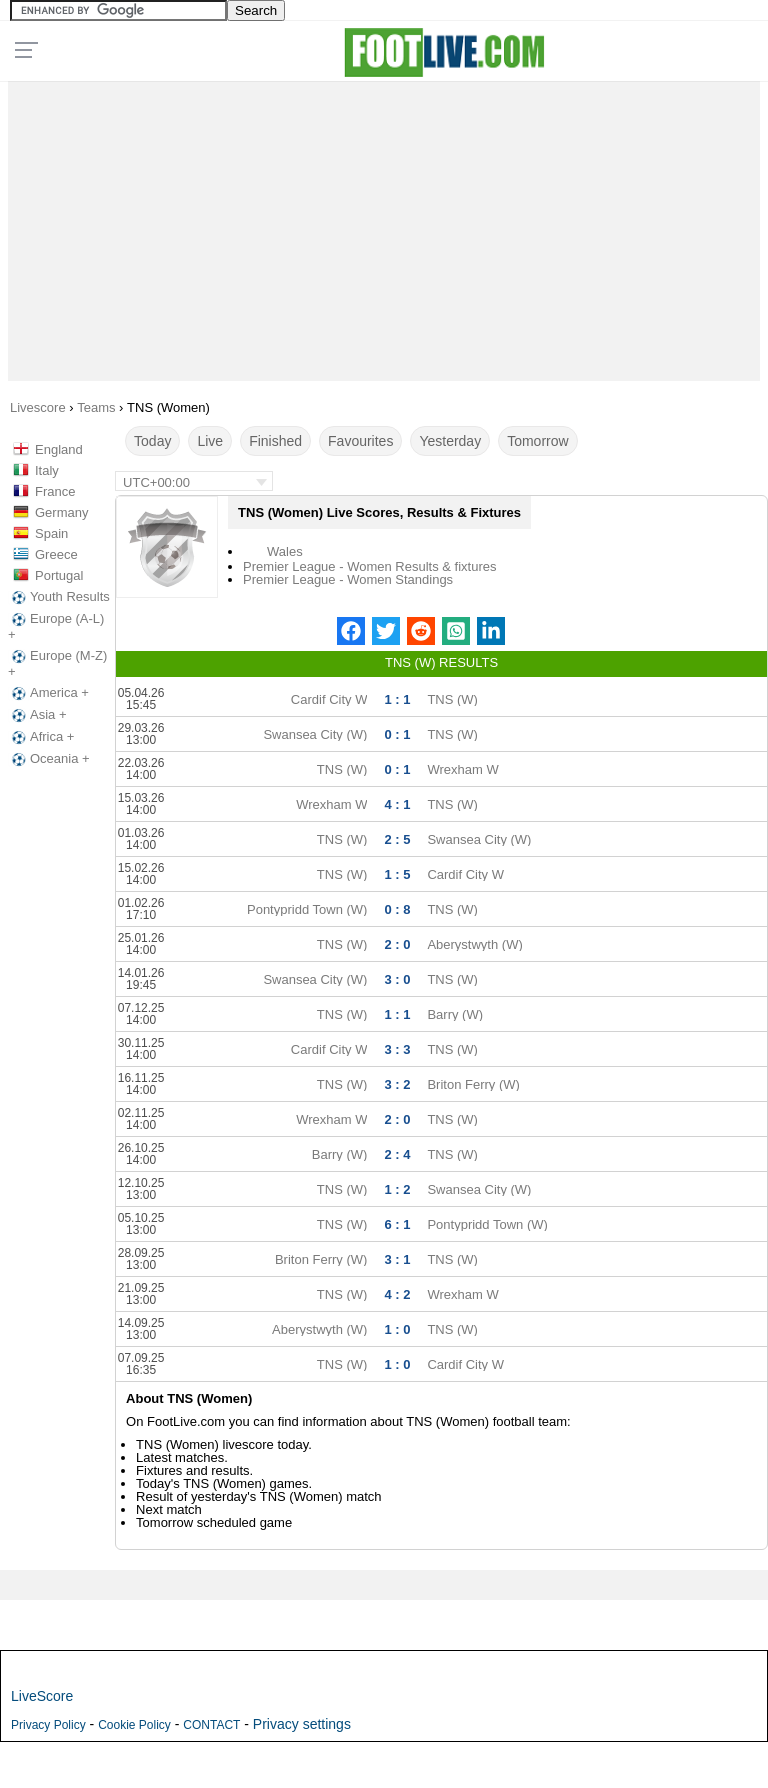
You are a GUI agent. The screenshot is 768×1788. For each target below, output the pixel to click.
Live (210, 441)
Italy (47, 470)
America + (48, 693)
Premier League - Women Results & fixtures (369, 566)
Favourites (360, 441)
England (59, 449)
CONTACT (211, 1725)
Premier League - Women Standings (348, 579)
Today (152, 441)
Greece (56, 554)
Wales (285, 551)
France (55, 491)
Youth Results (59, 597)
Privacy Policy (48, 1725)
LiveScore (42, 1696)
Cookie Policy (134, 1725)
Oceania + (49, 759)
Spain (51, 533)
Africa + (41, 737)
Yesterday (450, 441)
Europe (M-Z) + (57, 663)
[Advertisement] (384, 226)
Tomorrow (537, 441)
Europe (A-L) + (56, 626)
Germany (61, 512)
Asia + (37, 715)
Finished (275, 441)
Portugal (59, 575)
